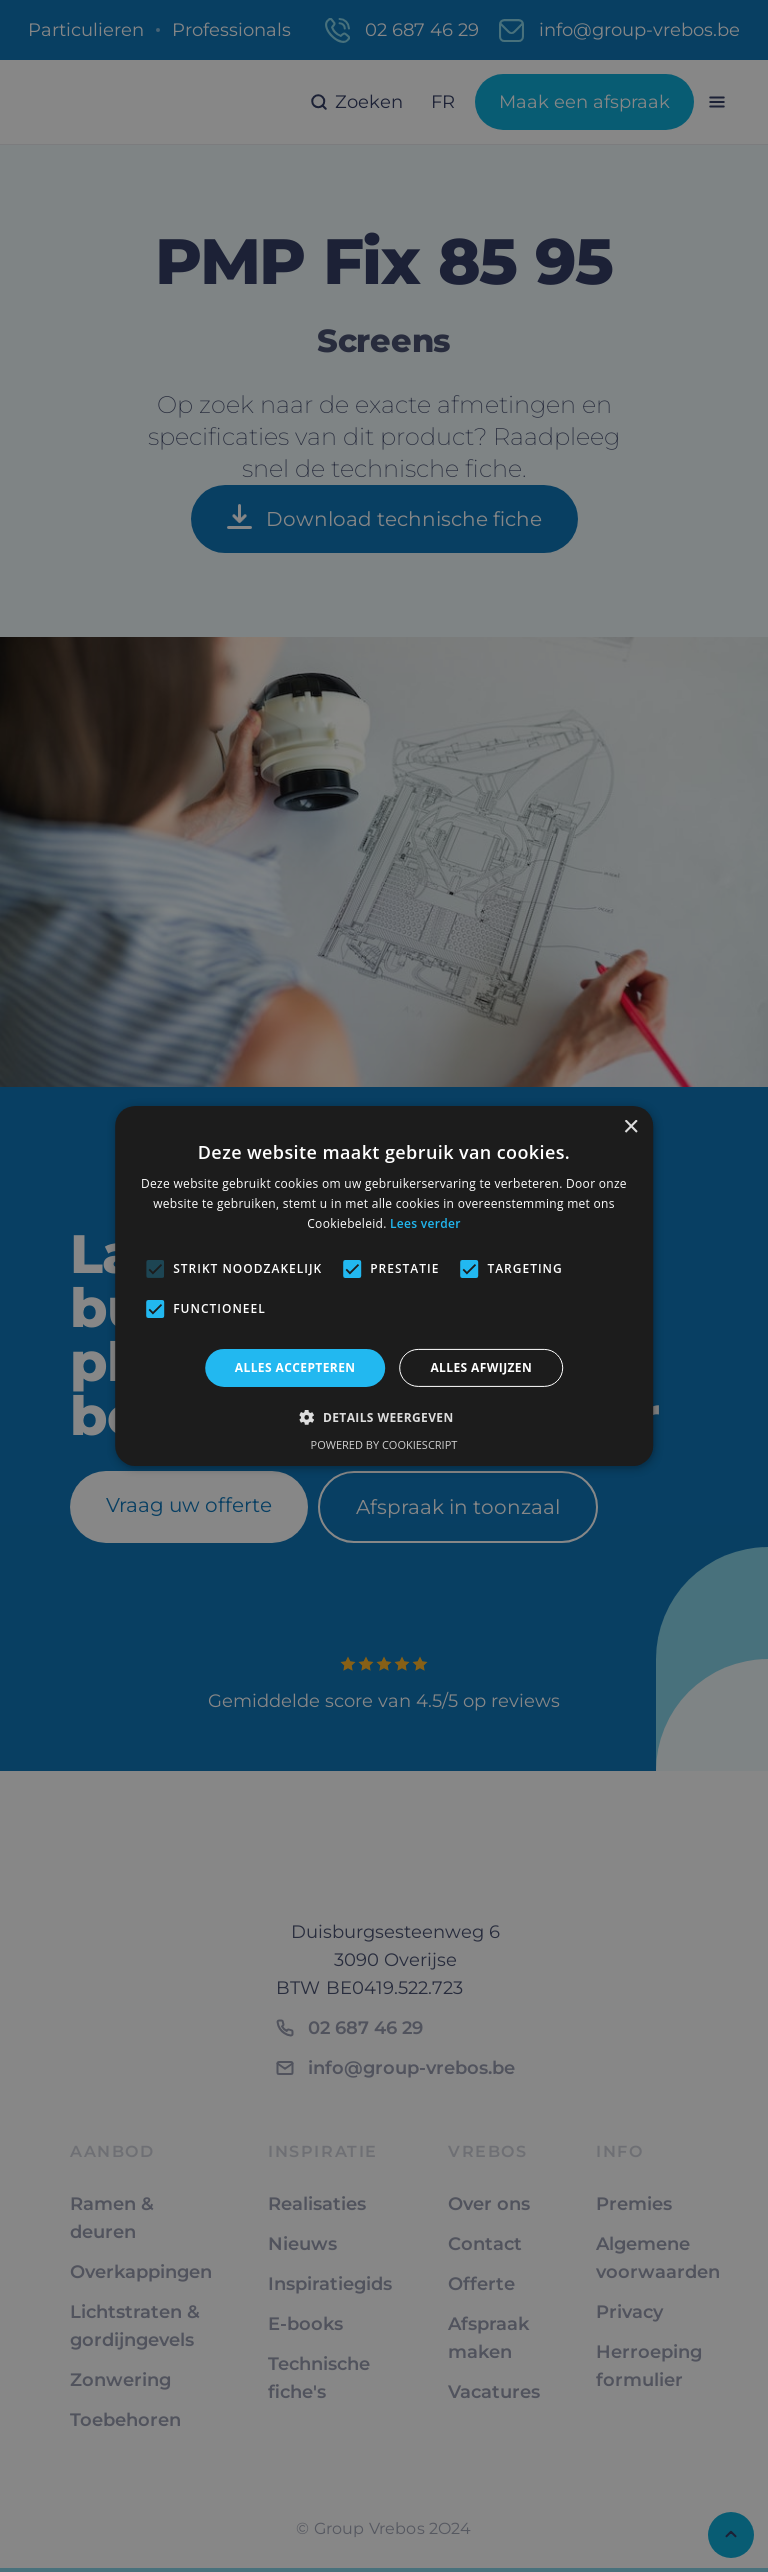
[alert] (384, 1286)
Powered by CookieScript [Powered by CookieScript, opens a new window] (384, 1444)
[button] (383, 1417)
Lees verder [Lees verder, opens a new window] (425, 1223)
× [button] (630, 1127)
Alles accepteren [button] (295, 1367)
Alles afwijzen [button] (481, 1367)
